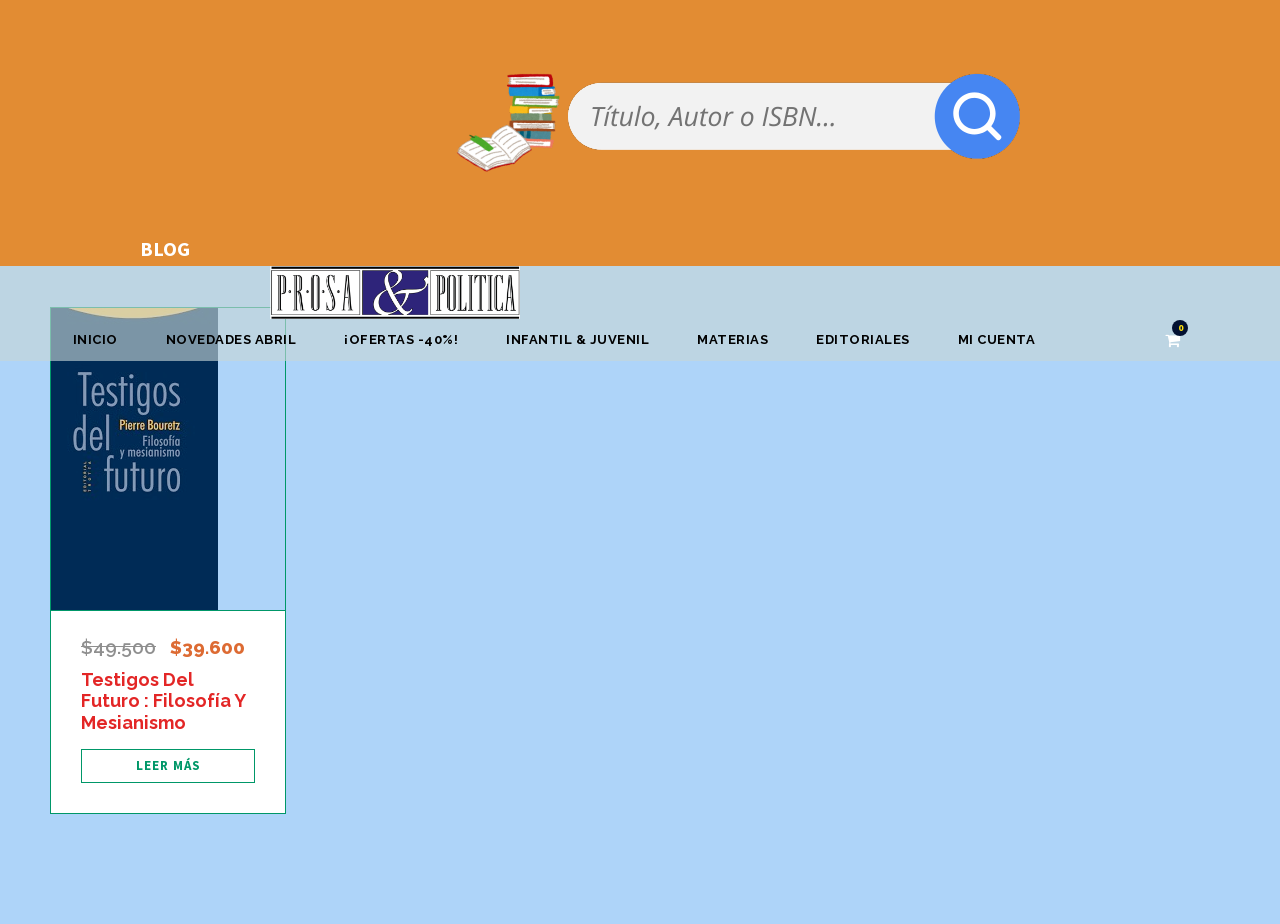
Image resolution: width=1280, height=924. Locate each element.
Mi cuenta (997, 339)
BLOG (165, 248)
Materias (732, 339)
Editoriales (863, 339)
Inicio (95, 339)
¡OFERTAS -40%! (401, 339)
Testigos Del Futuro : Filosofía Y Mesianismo (163, 701)
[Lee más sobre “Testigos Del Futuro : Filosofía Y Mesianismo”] (168, 766)
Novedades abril (231, 339)
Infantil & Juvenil (577, 339)
